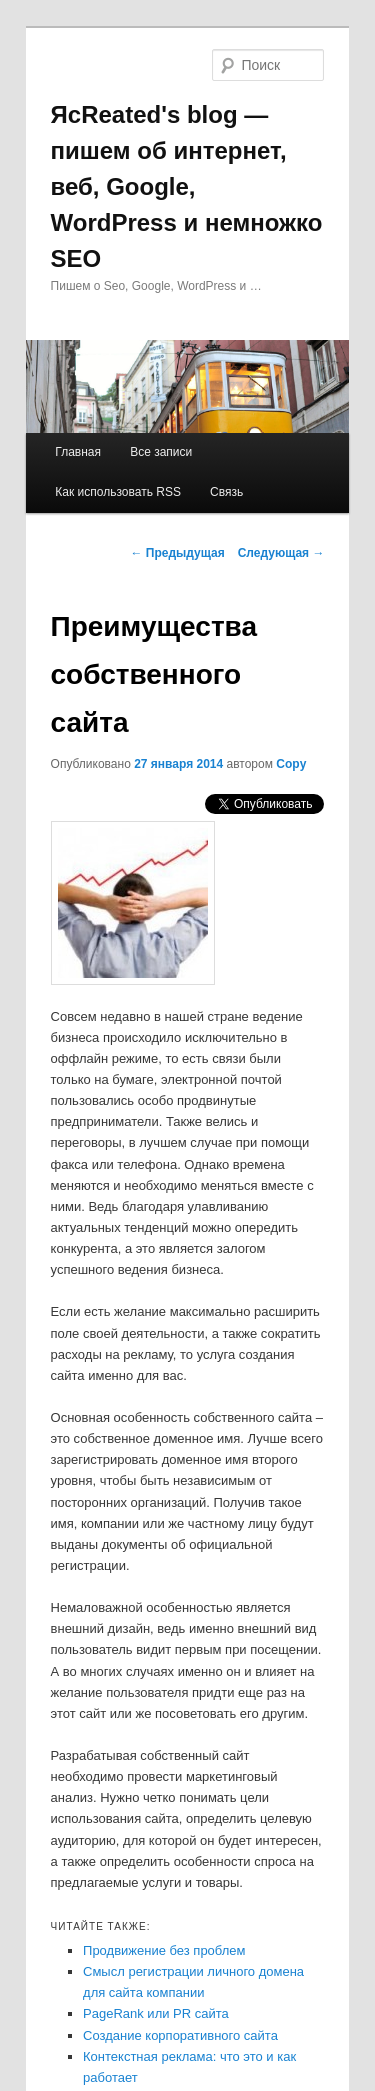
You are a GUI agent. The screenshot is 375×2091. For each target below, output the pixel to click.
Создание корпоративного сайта (180, 2035)
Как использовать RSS (118, 492)
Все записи (161, 452)
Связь (226, 492)
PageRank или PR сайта (156, 2013)
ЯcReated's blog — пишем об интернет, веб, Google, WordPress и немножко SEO (187, 186)
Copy (291, 764)
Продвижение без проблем (164, 1950)
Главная (78, 452)
